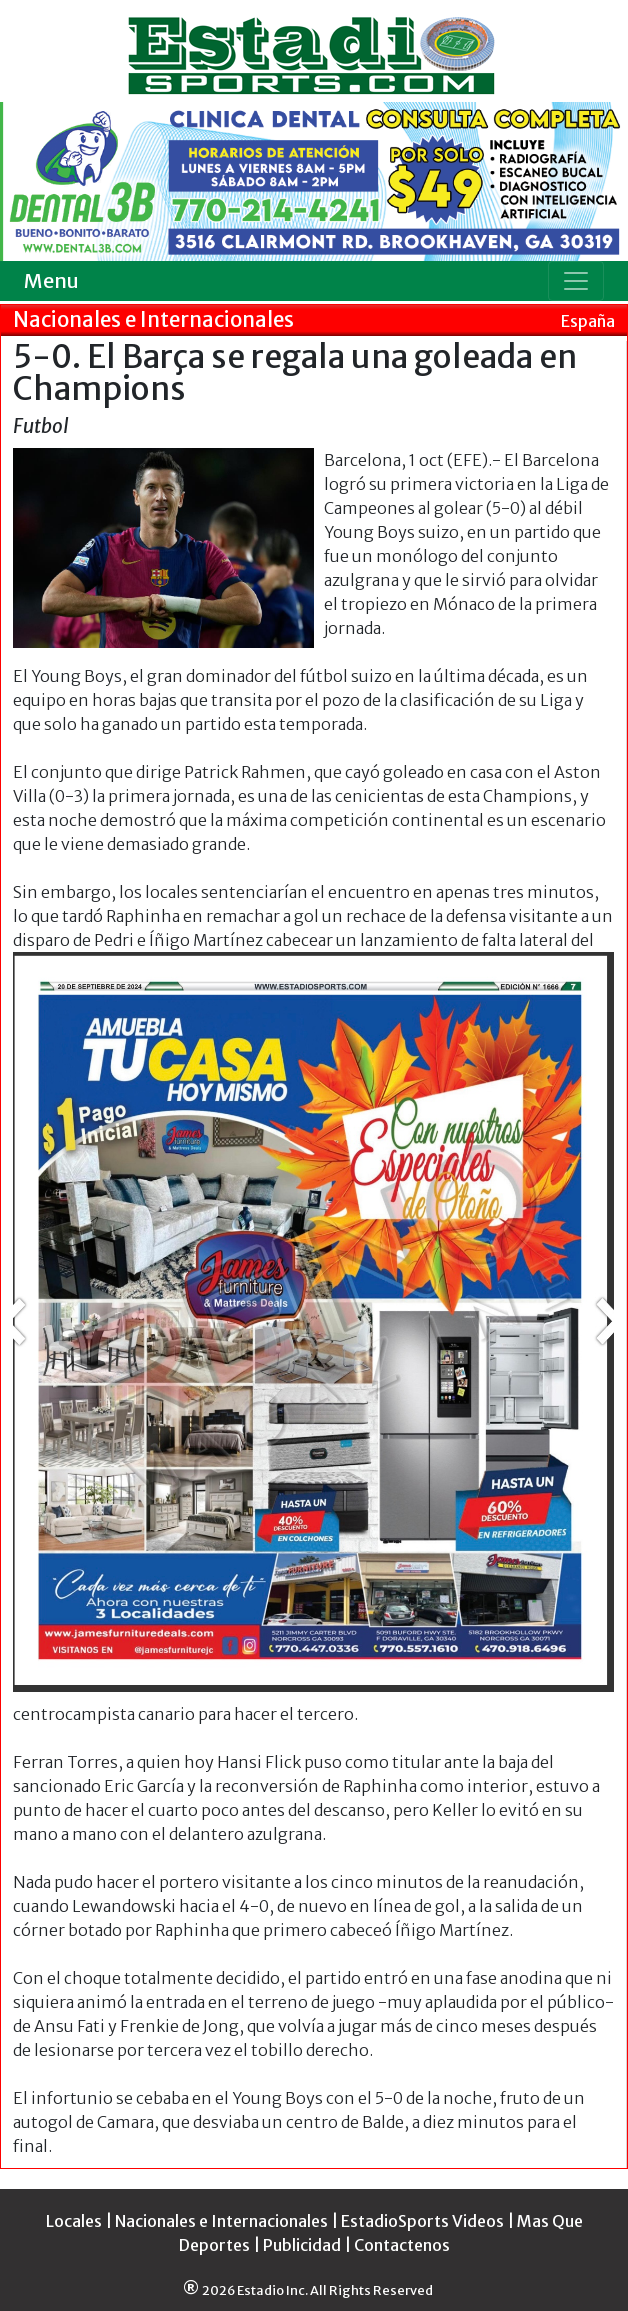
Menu (51, 280)
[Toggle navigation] (576, 281)
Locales (74, 2221)
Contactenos (402, 2245)
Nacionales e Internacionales (221, 2221)
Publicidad (302, 2245)
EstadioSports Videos (422, 2221)
